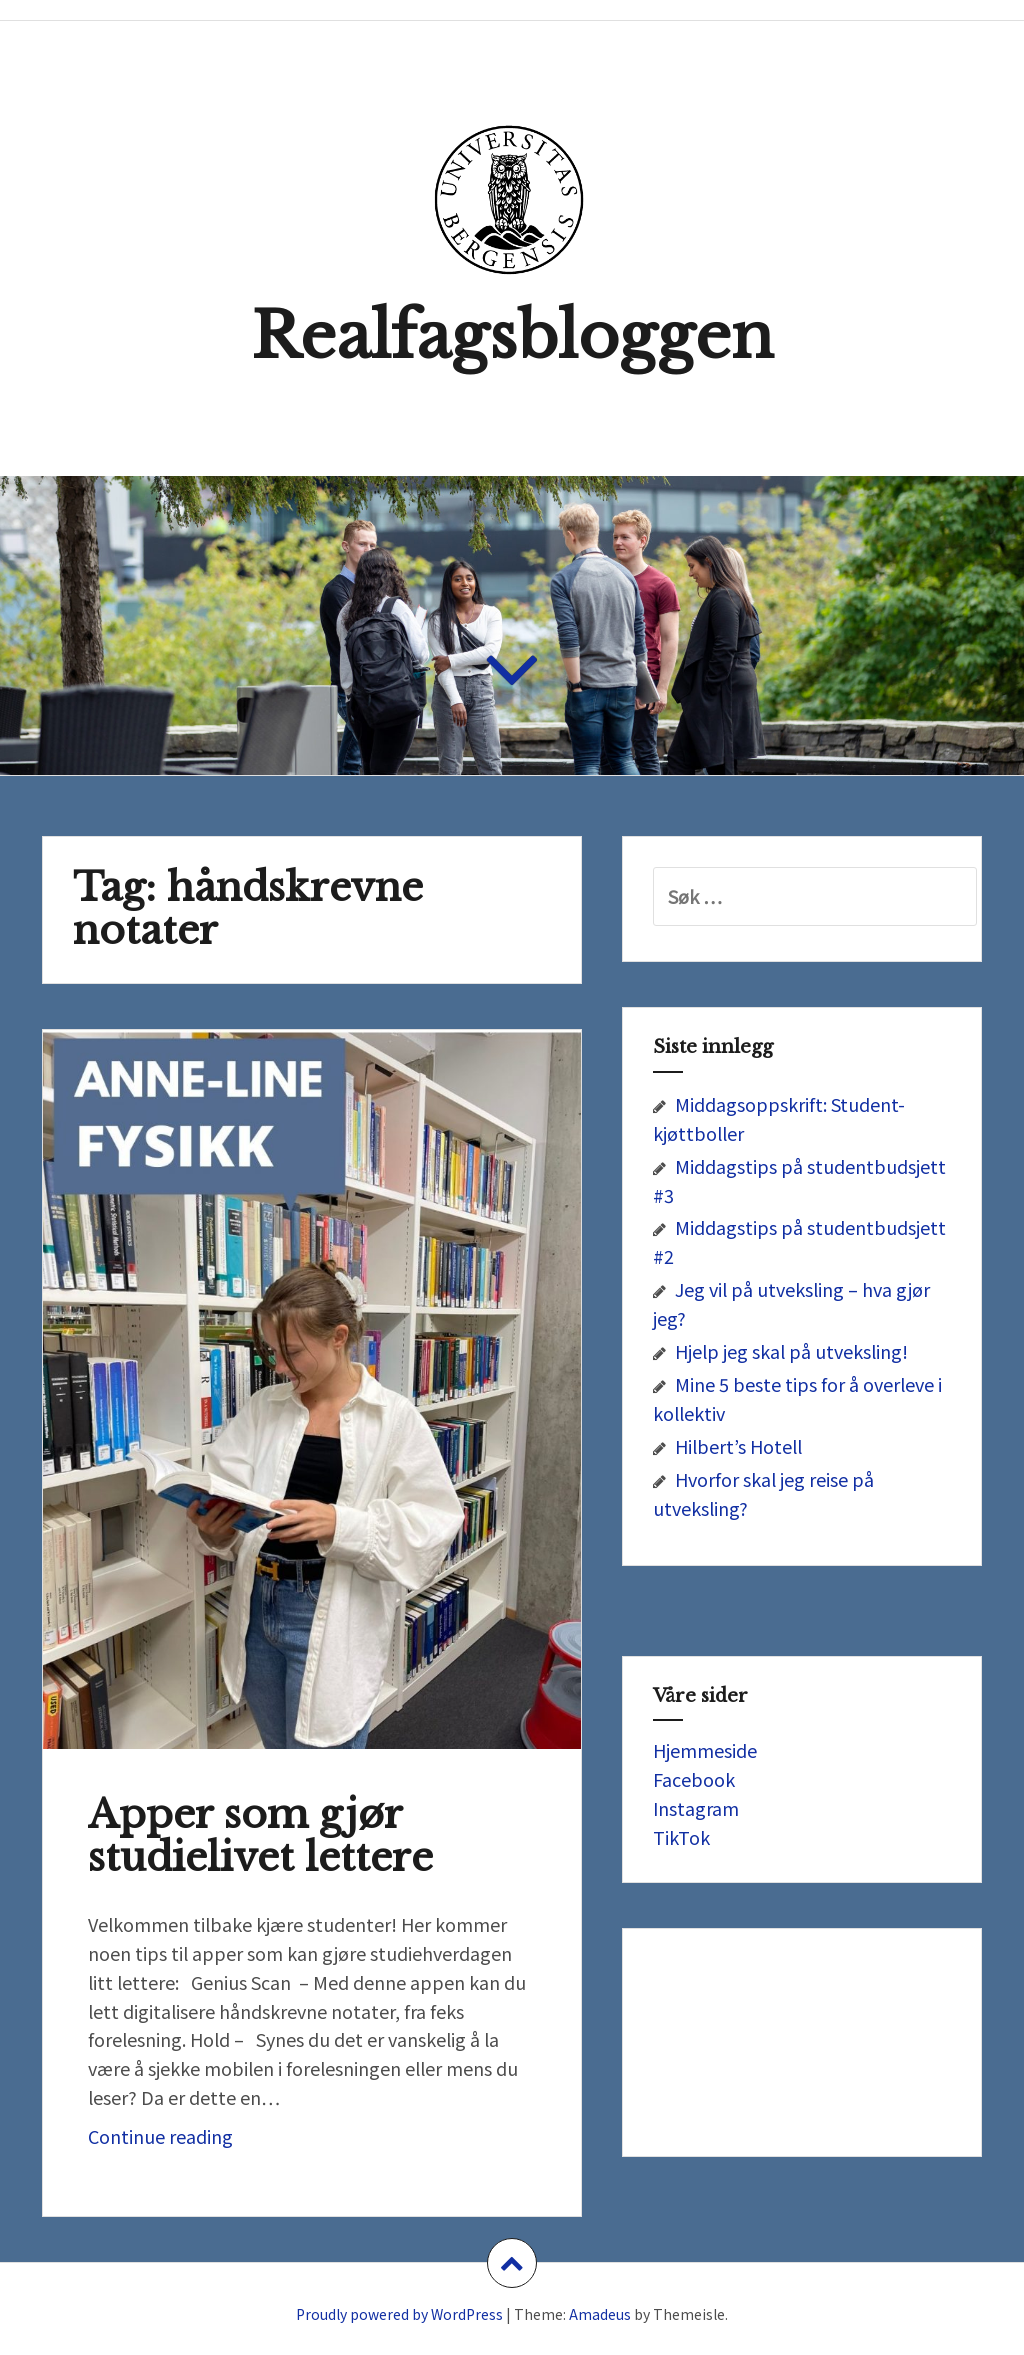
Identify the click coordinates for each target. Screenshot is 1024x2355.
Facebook (694, 1779)
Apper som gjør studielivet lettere (260, 1836)
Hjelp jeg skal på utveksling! (791, 1351)
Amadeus (600, 2314)
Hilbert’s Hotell (738, 1446)
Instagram (696, 1808)
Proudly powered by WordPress (399, 2314)
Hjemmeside (705, 1750)
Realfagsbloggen (512, 336)
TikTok (681, 1837)
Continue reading (204, 2141)
